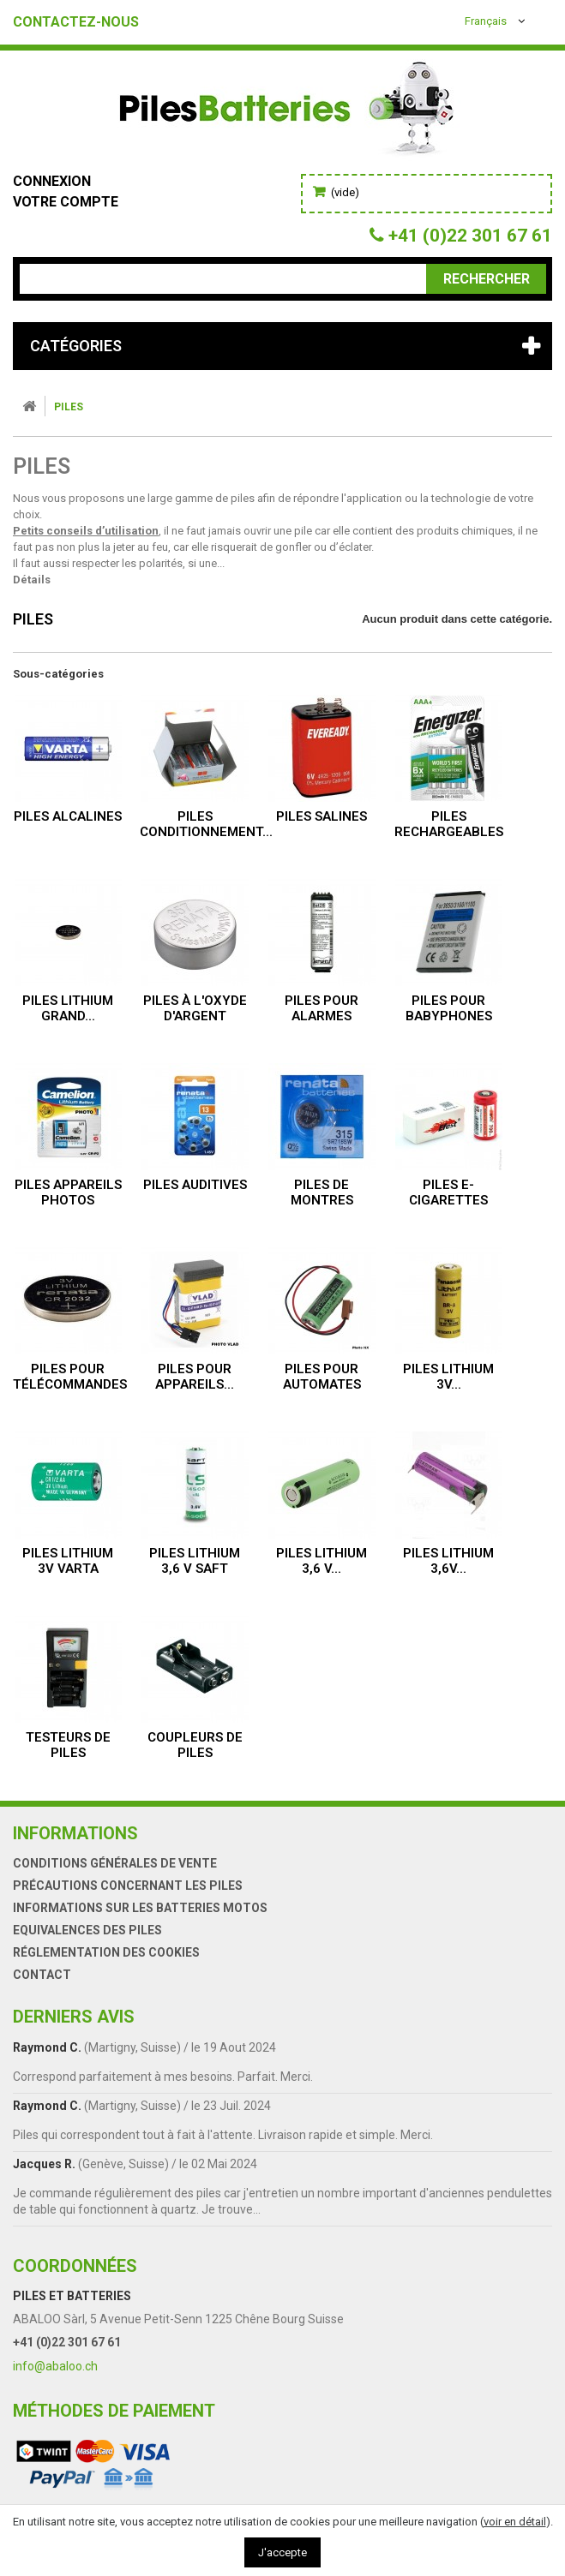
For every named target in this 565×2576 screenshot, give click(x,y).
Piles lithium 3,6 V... (321, 1560)
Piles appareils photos (68, 1192)
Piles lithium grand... (67, 1008)
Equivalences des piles (87, 1930)
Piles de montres (322, 1192)
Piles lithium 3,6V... (448, 1560)
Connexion (52, 181)
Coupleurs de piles (195, 1745)
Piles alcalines (68, 816)
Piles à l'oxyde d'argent (195, 1008)
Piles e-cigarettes (448, 1192)
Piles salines (321, 816)
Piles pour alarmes (321, 1008)
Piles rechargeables (448, 824)
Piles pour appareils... (194, 1376)
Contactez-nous (76, 22)
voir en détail (515, 2521)
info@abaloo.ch (55, 2366)
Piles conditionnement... (206, 824)
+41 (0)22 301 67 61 (67, 2342)
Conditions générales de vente (115, 1863)
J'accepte (282, 2552)
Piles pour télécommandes (70, 1376)
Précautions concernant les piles (128, 1885)
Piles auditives (195, 1184)
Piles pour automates (322, 1376)
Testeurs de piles (68, 1745)
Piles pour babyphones (449, 1008)
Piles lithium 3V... (448, 1376)
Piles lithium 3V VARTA (67, 1560)
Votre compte (65, 202)
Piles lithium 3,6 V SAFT (194, 1560)
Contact (42, 1974)
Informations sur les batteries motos (140, 1908)
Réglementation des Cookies (106, 1952)
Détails (32, 579)
